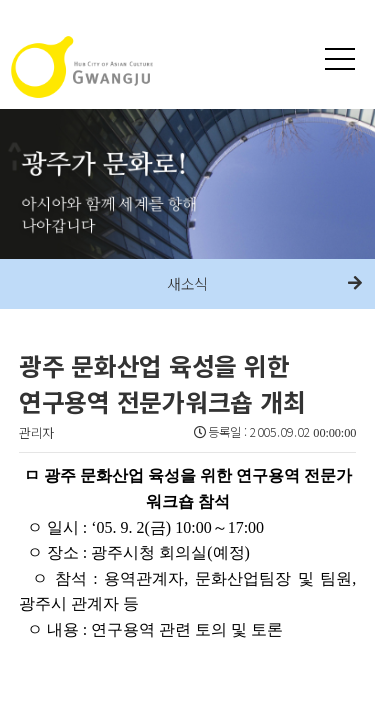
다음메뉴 (355, 284)
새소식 (188, 283)
